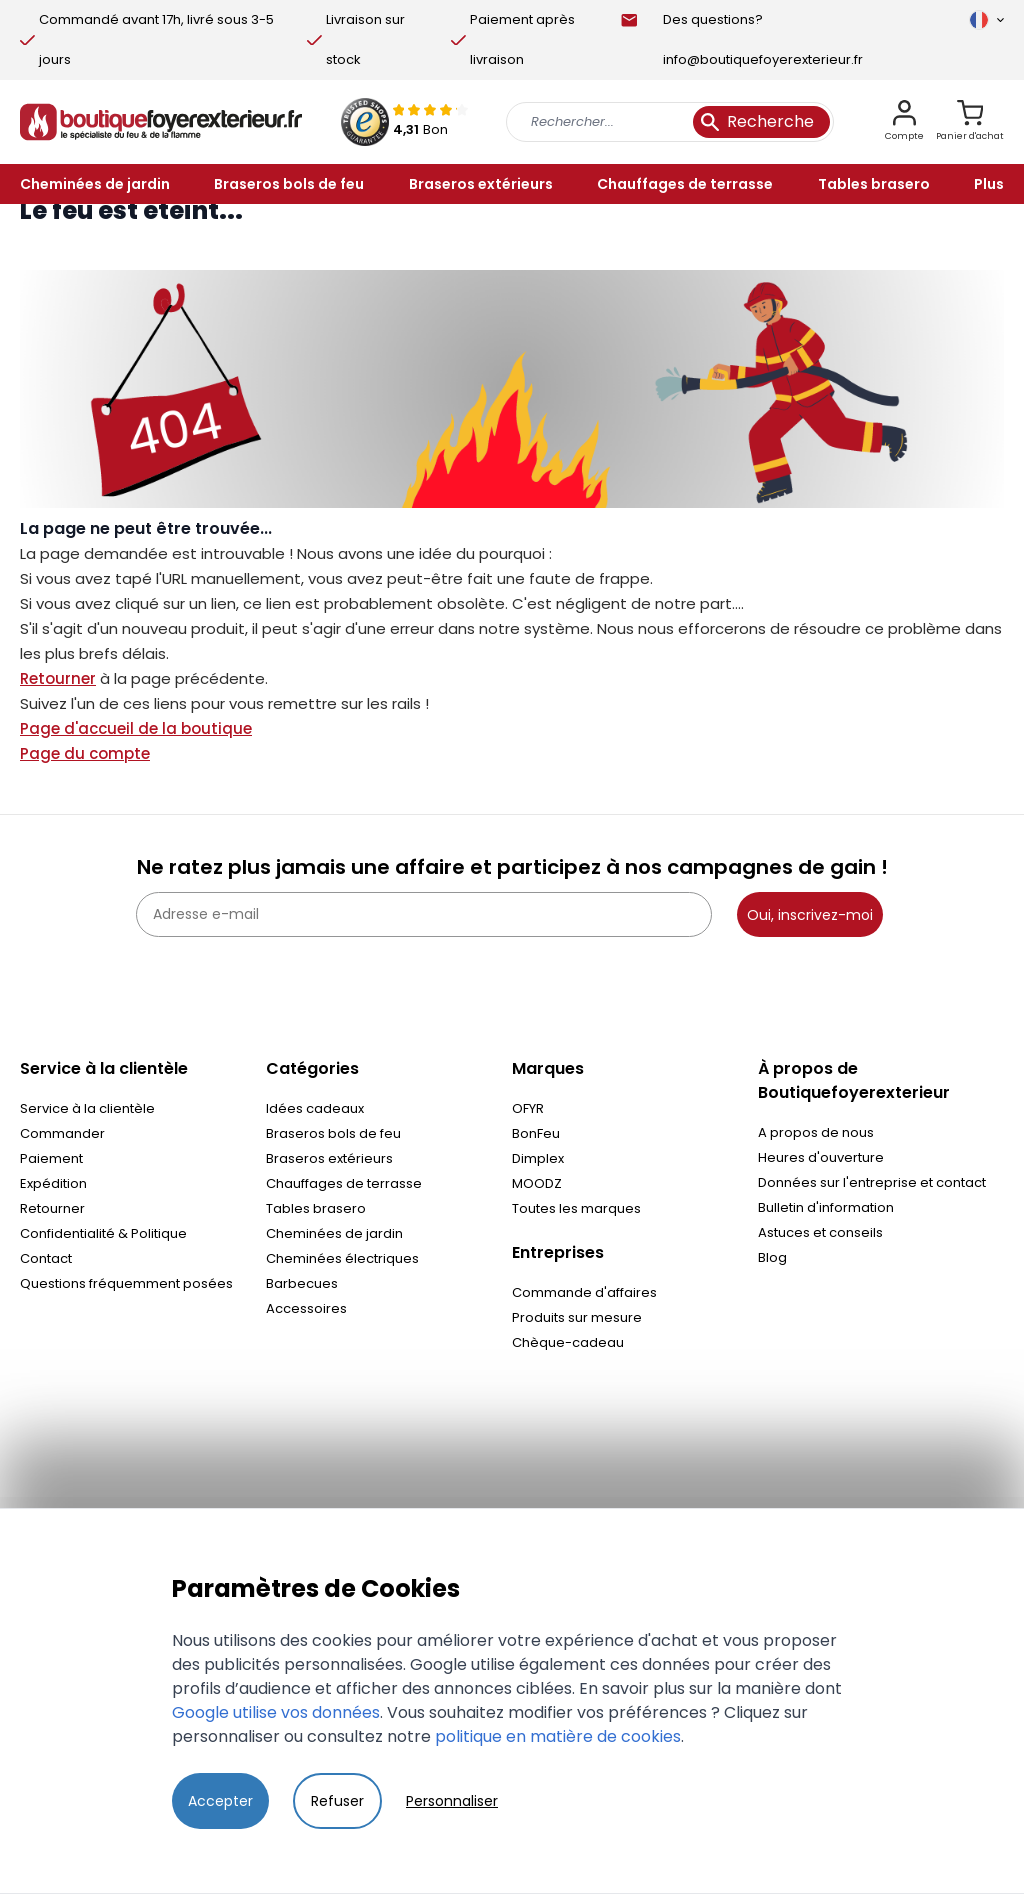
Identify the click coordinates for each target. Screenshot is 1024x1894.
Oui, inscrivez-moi (810, 915)
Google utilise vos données (276, 1712)
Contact (46, 1258)
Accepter (220, 1801)
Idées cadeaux (315, 1108)
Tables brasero (316, 1208)
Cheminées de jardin (334, 1233)
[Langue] (986, 20)
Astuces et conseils (820, 1232)
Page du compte (85, 753)
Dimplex (538, 1158)
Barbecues (302, 1283)
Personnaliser (452, 1801)
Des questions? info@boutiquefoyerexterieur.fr (763, 39)
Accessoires (306, 1308)
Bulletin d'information (826, 1207)
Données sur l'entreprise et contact (872, 1182)
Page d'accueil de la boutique (136, 728)
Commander (62, 1133)
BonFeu (536, 1133)
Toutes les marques (576, 1208)
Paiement (51, 1158)
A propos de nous (816, 1132)
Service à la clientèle (87, 1108)
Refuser (337, 1801)
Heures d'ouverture (821, 1157)
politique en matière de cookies (558, 1736)
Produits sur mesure (577, 1317)
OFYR (528, 1108)
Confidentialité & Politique (103, 1233)
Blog (772, 1257)
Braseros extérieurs (329, 1158)
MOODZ (537, 1183)
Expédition (53, 1183)
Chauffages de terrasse (344, 1183)
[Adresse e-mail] (424, 914)
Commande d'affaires (584, 1292)
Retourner (58, 678)
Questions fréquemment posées (126, 1283)
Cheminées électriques (342, 1258)
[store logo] (161, 122)
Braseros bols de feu (333, 1133)
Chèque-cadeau (568, 1342)
